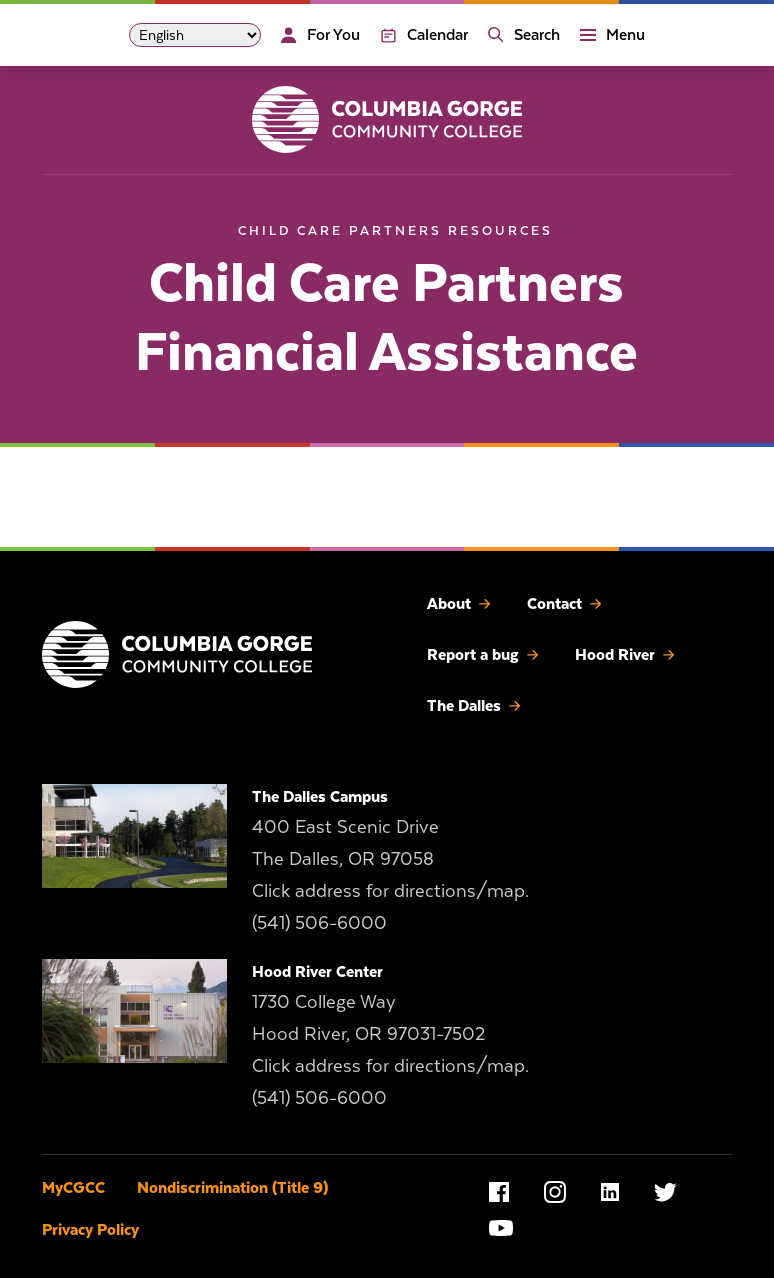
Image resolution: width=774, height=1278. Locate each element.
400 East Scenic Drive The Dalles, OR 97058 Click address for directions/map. (390, 858)
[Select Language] (195, 35)
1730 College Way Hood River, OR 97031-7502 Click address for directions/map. (390, 1033)
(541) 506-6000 (319, 922)
